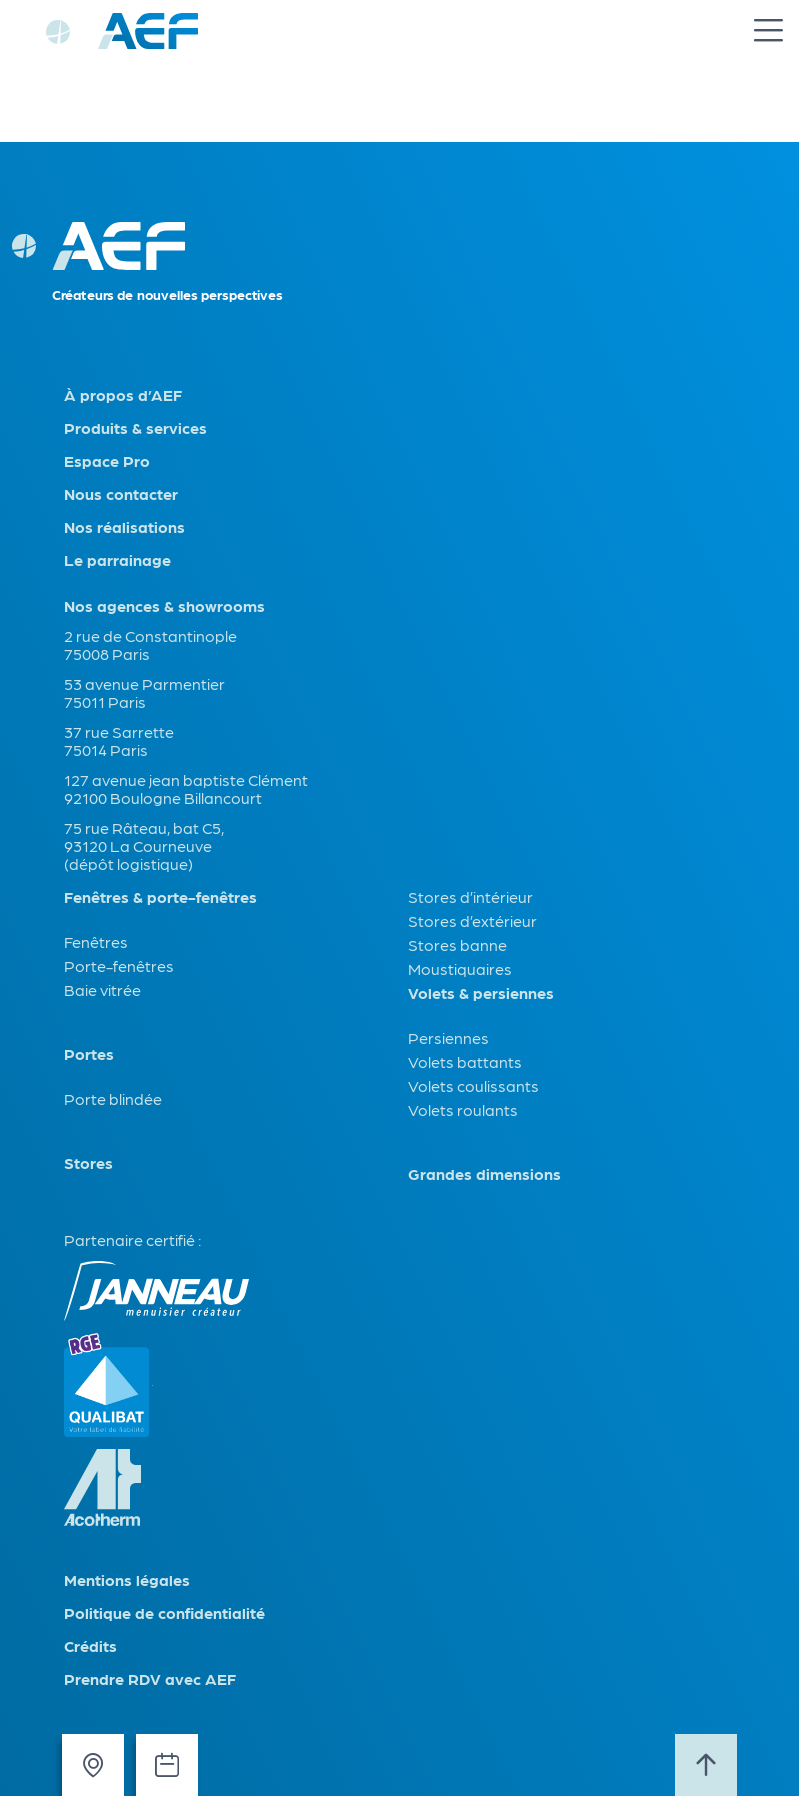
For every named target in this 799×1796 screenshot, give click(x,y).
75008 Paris (107, 653)
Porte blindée (113, 1098)
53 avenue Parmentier (144, 683)
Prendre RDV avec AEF (150, 1679)
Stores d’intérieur (470, 896)
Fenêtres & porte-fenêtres (160, 897)
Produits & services (135, 428)
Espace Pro (107, 461)
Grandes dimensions (484, 1174)
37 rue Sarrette (119, 731)
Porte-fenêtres (119, 965)
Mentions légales (127, 1580)
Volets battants (465, 1061)
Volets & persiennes (481, 993)
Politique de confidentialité (164, 1613)
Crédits (90, 1646)
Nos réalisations (124, 527)
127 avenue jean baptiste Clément (186, 779)
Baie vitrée (102, 989)
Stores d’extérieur (472, 920)
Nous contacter (121, 494)
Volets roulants (463, 1109)
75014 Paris (106, 749)
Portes (89, 1054)
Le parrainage (117, 560)
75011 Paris (105, 701)
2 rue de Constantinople (150, 635)
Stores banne (457, 944)
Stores (88, 1163)
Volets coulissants (473, 1085)
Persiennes (448, 1037)
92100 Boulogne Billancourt (163, 797)
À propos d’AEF (123, 395)
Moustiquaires (460, 968)
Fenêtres (96, 941)
